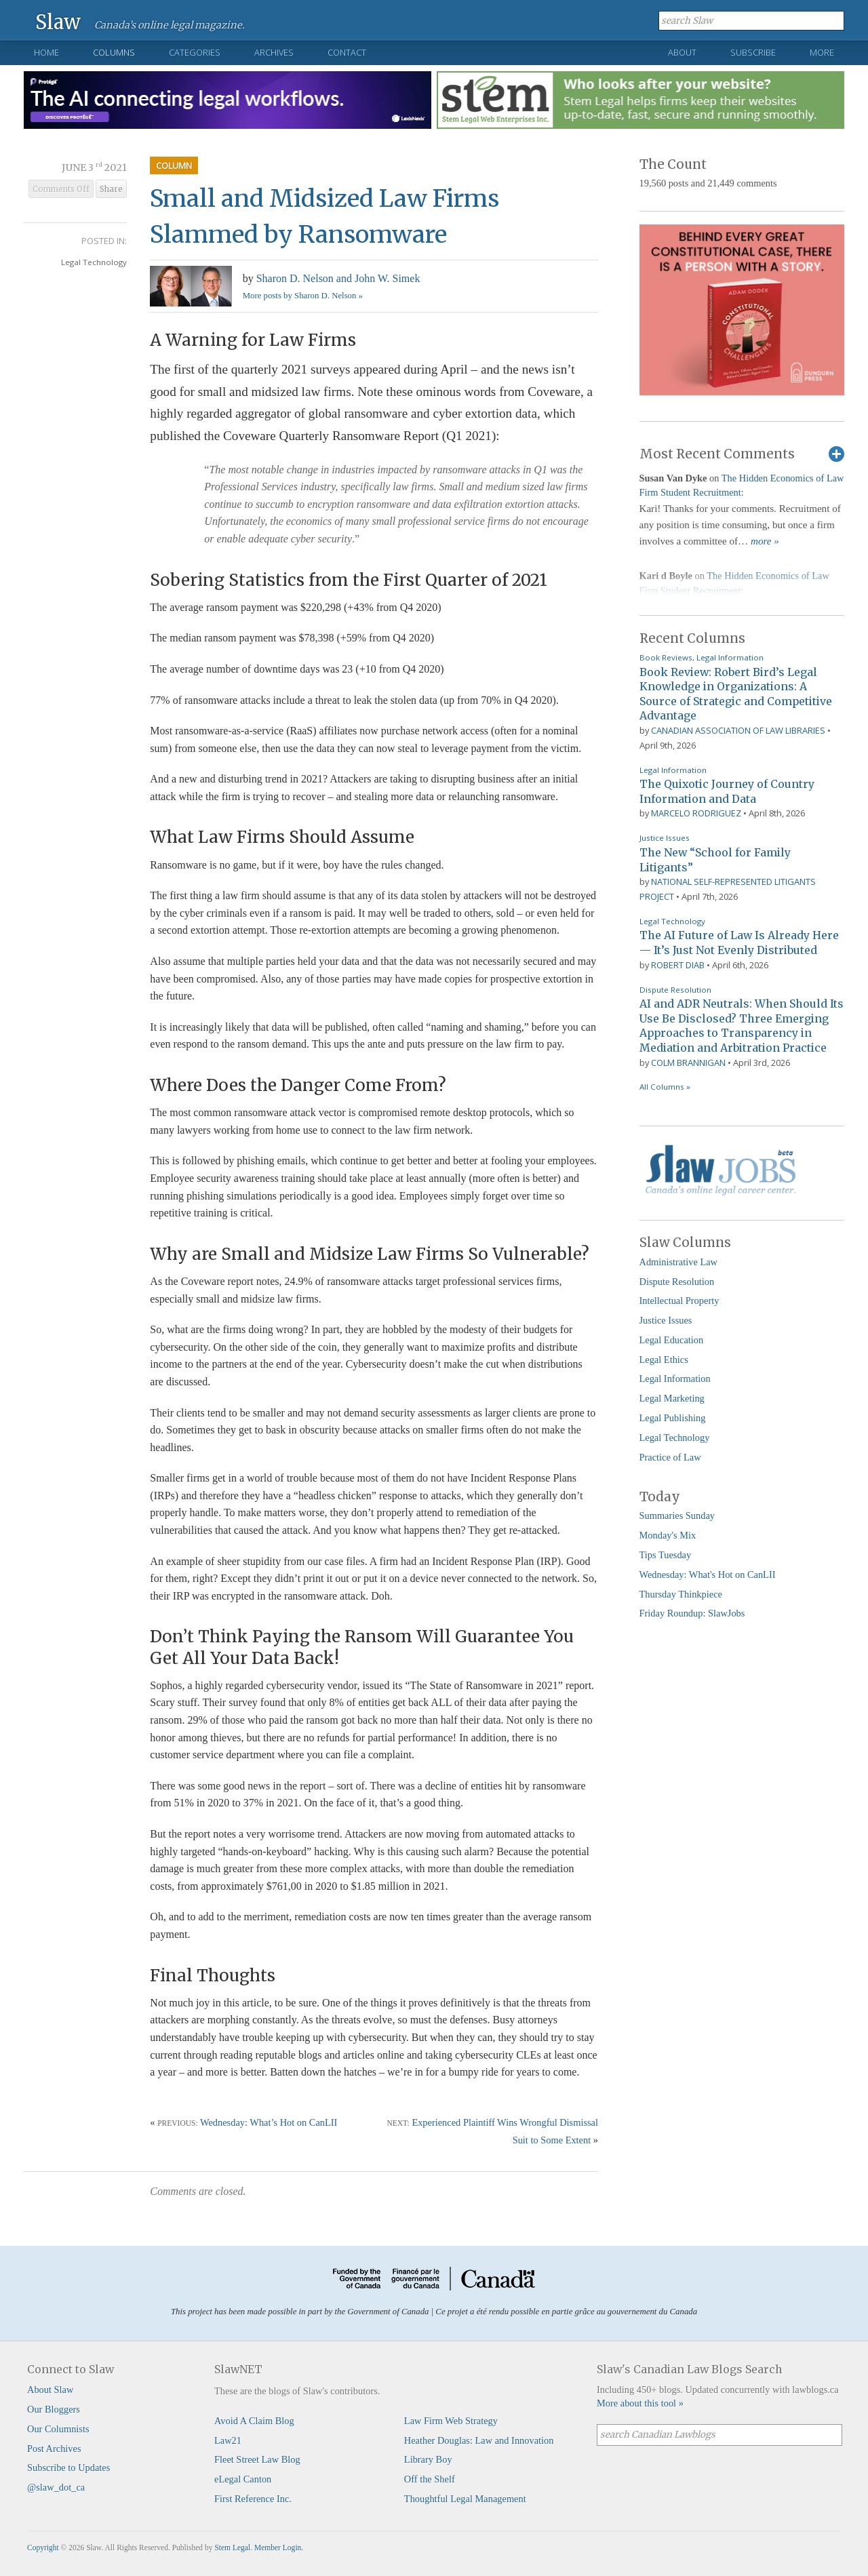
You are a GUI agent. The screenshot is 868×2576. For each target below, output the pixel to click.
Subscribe (753, 52)
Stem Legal (232, 2547)
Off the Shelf (429, 2479)
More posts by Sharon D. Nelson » (303, 295)
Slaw (58, 21)
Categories (194, 52)
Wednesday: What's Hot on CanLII (707, 1574)
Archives (274, 52)
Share (111, 189)
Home (46, 52)
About (682, 52)
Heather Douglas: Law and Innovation (479, 2440)
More (822, 52)
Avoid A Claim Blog (254, 2420)
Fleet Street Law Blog (257, 2459)
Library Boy (428, 2459)
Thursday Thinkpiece (680, 1594)
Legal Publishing (672, 1417)
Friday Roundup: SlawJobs (692, 1613)
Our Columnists (58, 2428)
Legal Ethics (663, 1359)
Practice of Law (670, 1457)
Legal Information (730, 657)
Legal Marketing (672, 1398)
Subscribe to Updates (68, 2467)
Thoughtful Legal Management (465, 2498)
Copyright (43, 2547)
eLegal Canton (242, 2479)
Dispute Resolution (675, 990)
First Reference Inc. (253, 2498)
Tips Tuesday (665, 1554)
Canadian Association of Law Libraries (738, 730)
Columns (114, 52)
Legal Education (671, 1339)
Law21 (227, 2440)
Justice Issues (664, 838)
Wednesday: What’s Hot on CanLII (268, 2122)
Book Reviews (665, 657)
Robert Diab (678, 965)
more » (765, 541)
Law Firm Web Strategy (451, 2420)
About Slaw (50, 2389)
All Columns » (664, 1087)
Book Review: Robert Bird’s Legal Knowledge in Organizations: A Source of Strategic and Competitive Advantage (735, 694)
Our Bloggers (53, 2409)
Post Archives (54, 2448)
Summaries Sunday (677, 1515)
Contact (347, 52)
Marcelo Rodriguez (696, 813)
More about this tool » (640, 2403)
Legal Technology (94, 262)
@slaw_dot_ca (56, 2487)
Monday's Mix (667, 1535)
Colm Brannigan (688, 1062)
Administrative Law (678, 1261)
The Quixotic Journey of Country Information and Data (726, 791)
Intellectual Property (679, 1300)
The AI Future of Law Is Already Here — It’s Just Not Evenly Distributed (739, 942)
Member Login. (278, 2547)
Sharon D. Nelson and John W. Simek (338, 278)
